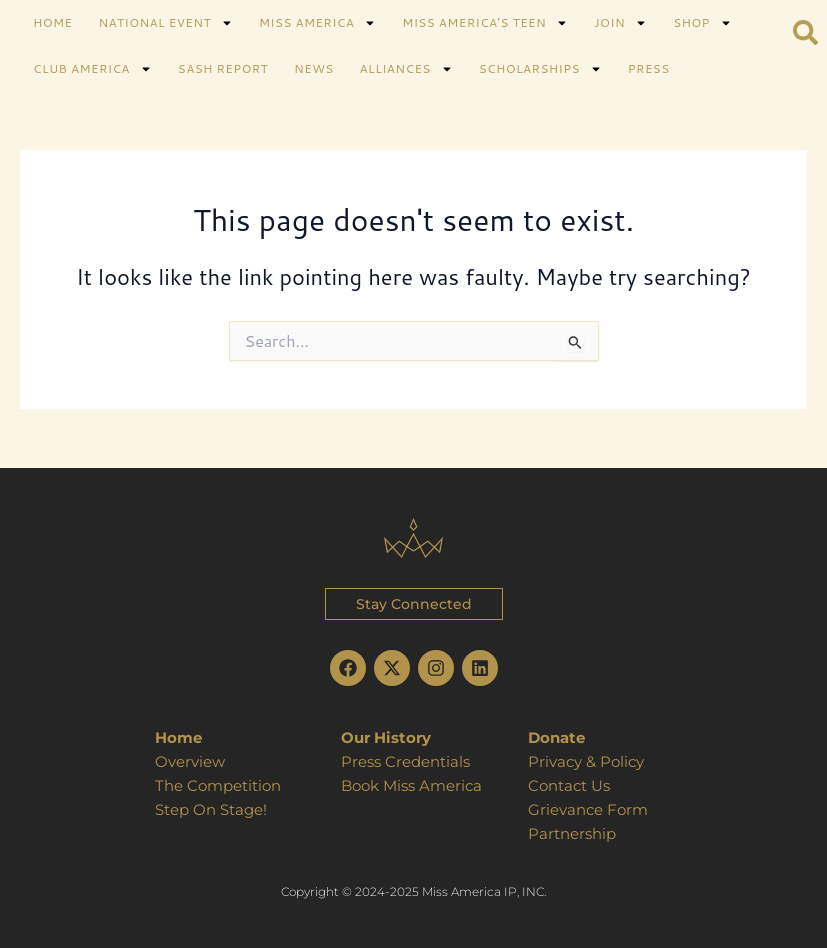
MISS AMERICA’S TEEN (485, 23)
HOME (52, 22)
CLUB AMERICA (92, 69)
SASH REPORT (223, 68)
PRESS (649, 68)
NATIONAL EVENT (165, 23)
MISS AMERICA (317, 23)
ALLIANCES (406, 69)
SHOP (702, 23)
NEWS (314, 68)
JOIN (620, 23)
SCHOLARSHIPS (540, 69)
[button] (414, 604)
